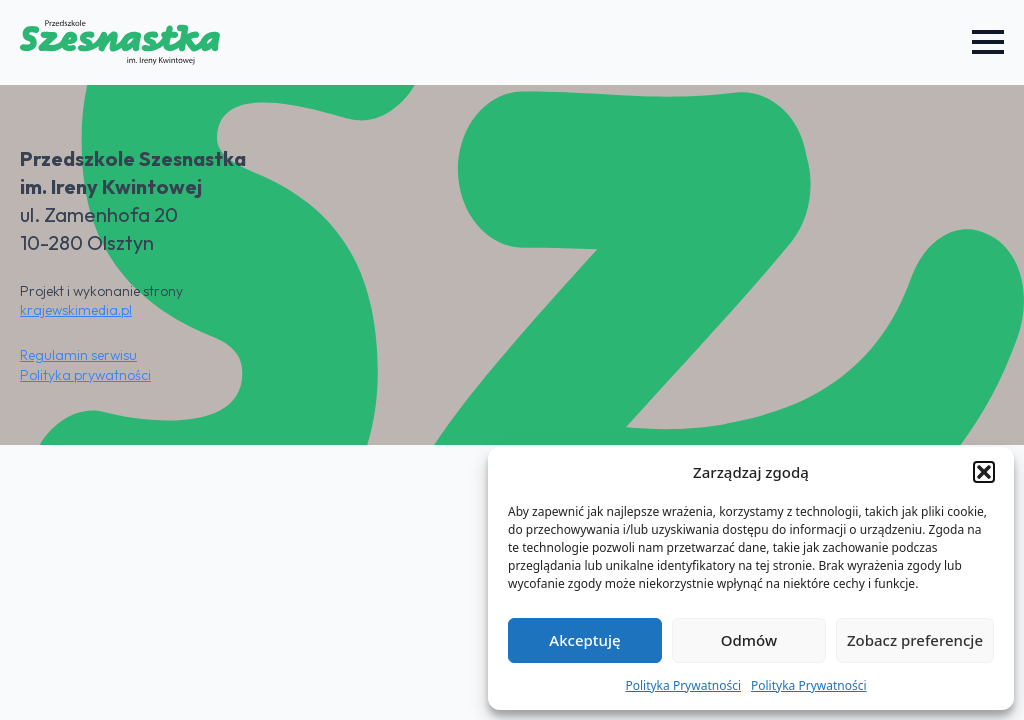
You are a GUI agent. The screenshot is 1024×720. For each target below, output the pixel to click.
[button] (984, 472)
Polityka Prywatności (683, 685)
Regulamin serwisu (78, 355)
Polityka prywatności (85, 375)
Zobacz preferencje (915, 640)
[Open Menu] (988, 42)
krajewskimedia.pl (76, 310)
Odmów (749, 640)
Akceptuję (584, 640)
